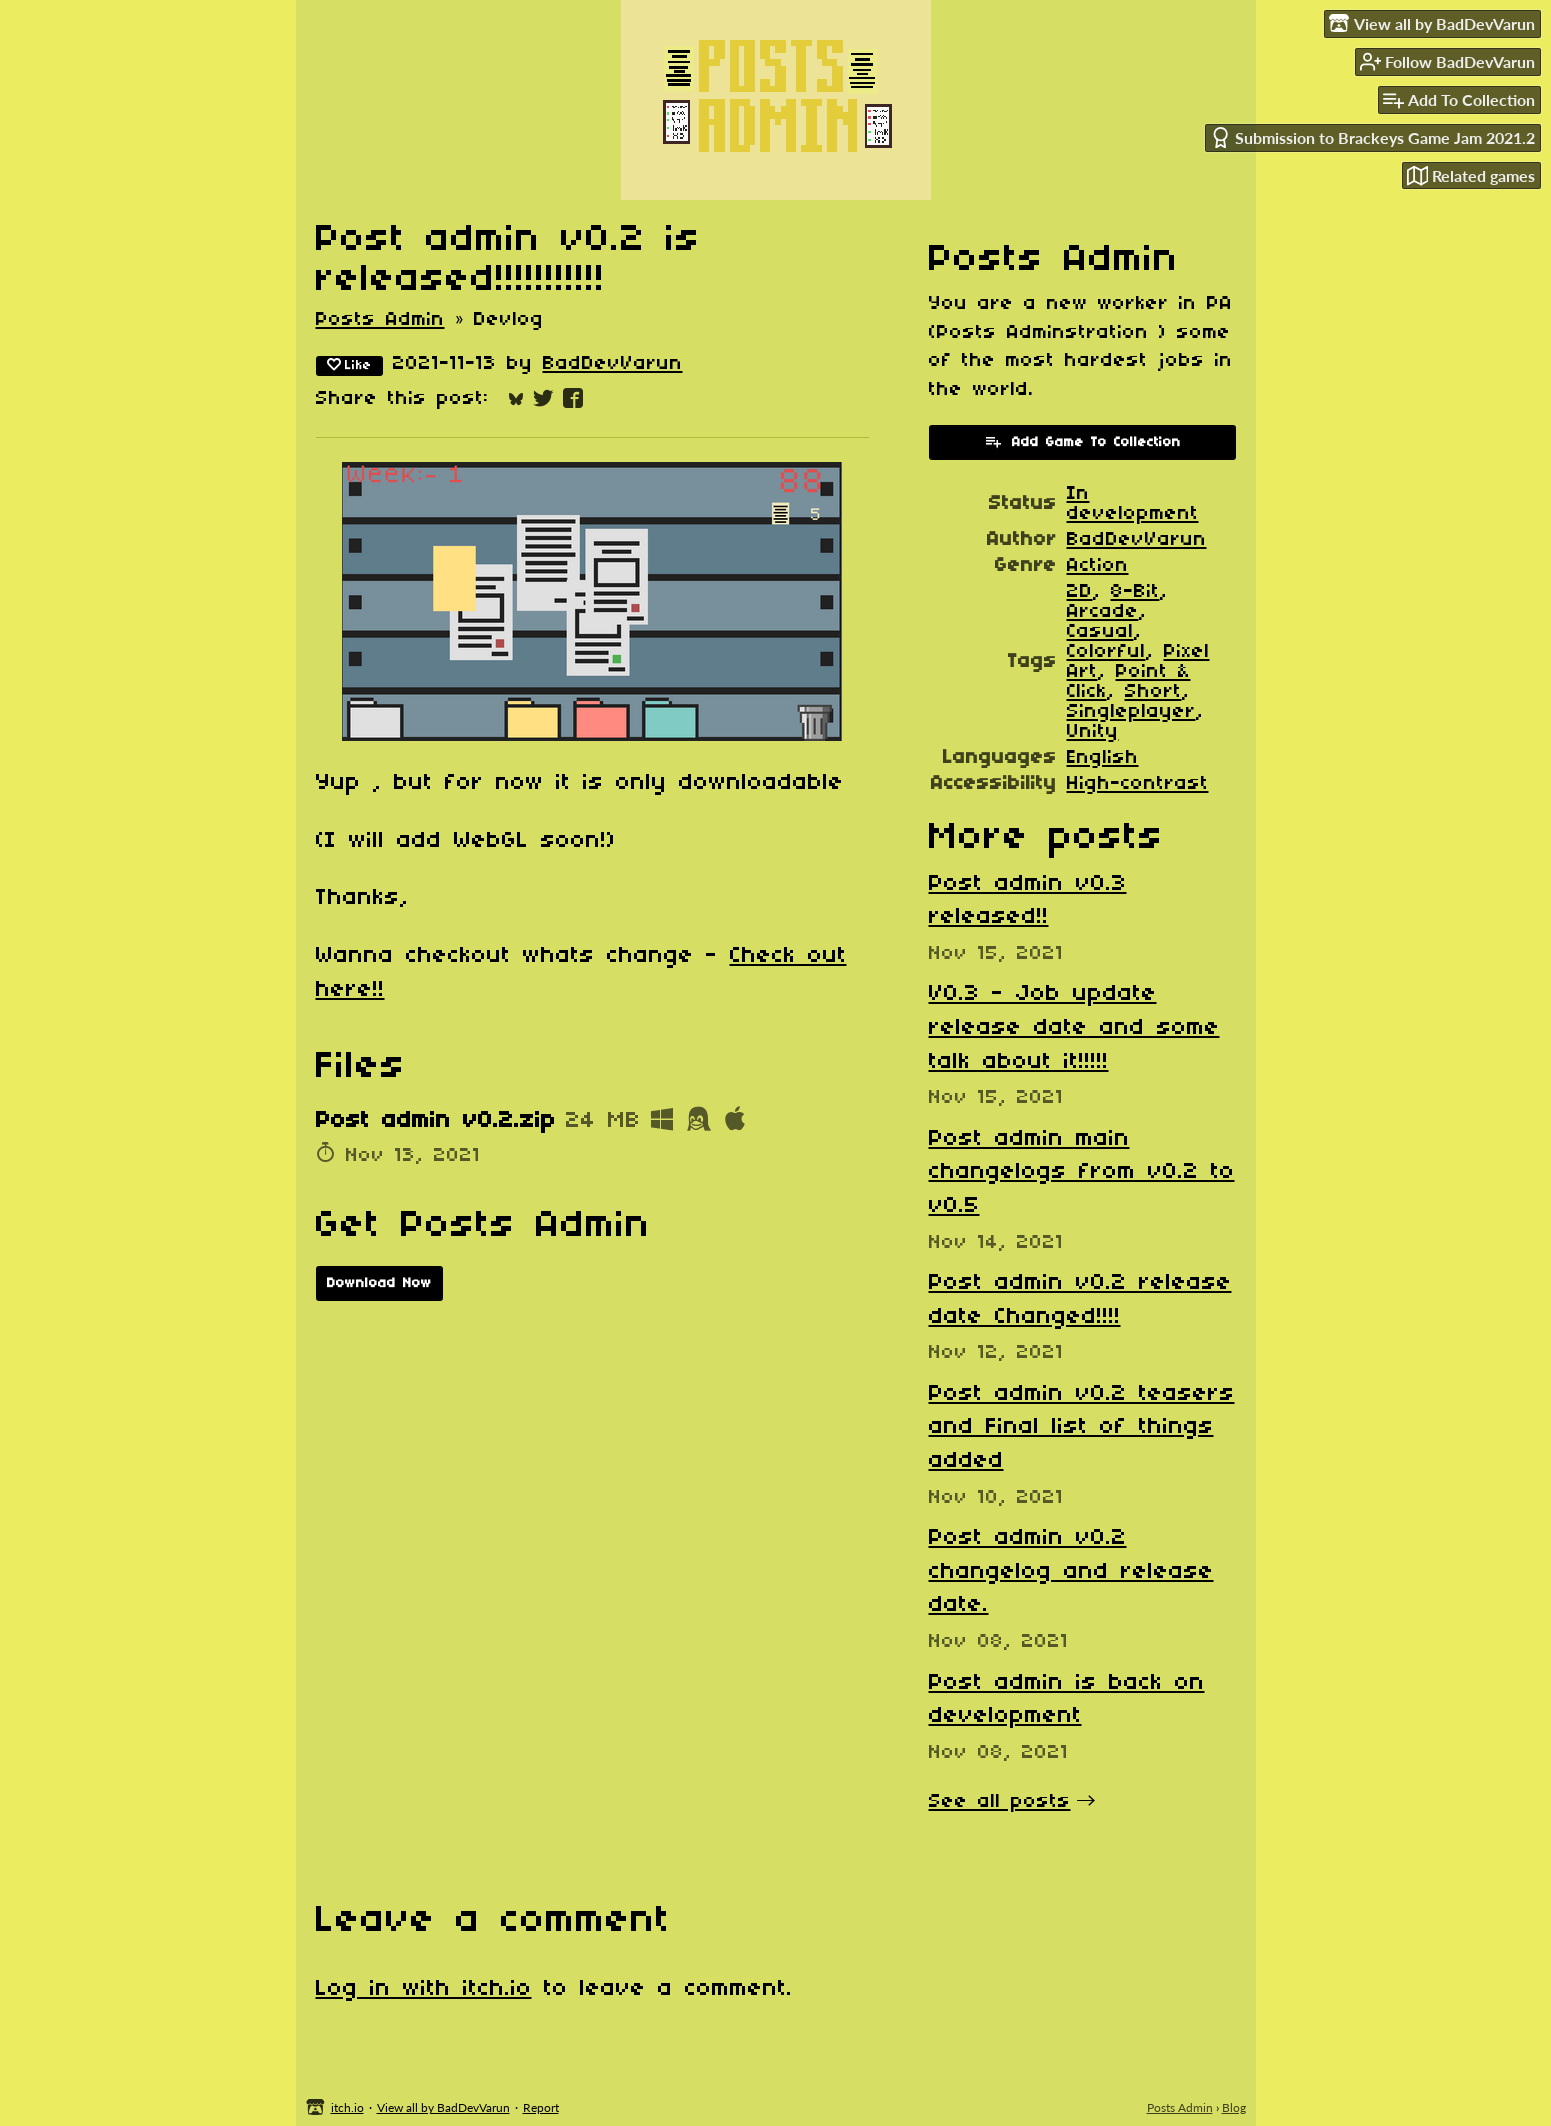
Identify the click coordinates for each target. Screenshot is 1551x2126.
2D (1080, 592)
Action (1098, 566)
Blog (1234, 2107)
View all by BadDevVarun (443, 2107)
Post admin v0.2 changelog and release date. (1071, 1571)
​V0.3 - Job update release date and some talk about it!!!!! (1074, 1027)
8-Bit (1135, 592)
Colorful (1106, 652)
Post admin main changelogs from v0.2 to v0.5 (1082, 1172)
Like (349, 365)
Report (541, 2107)
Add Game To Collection (1082, 441)
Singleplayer (1131, 712)
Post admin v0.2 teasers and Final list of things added (1082, 1427)
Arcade (1103, 612)
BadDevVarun (613, 364)
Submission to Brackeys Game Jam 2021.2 (1372, 137)
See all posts (1000, 1802)
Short (1153, 692)
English (1103, 758)
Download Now (379, 1283)
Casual (1100, 632)
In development (1133, 504)
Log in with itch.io (424, 1989)
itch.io (347, 2107)
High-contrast (1138, 784)
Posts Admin (380, 320)
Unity (1093, 732)
